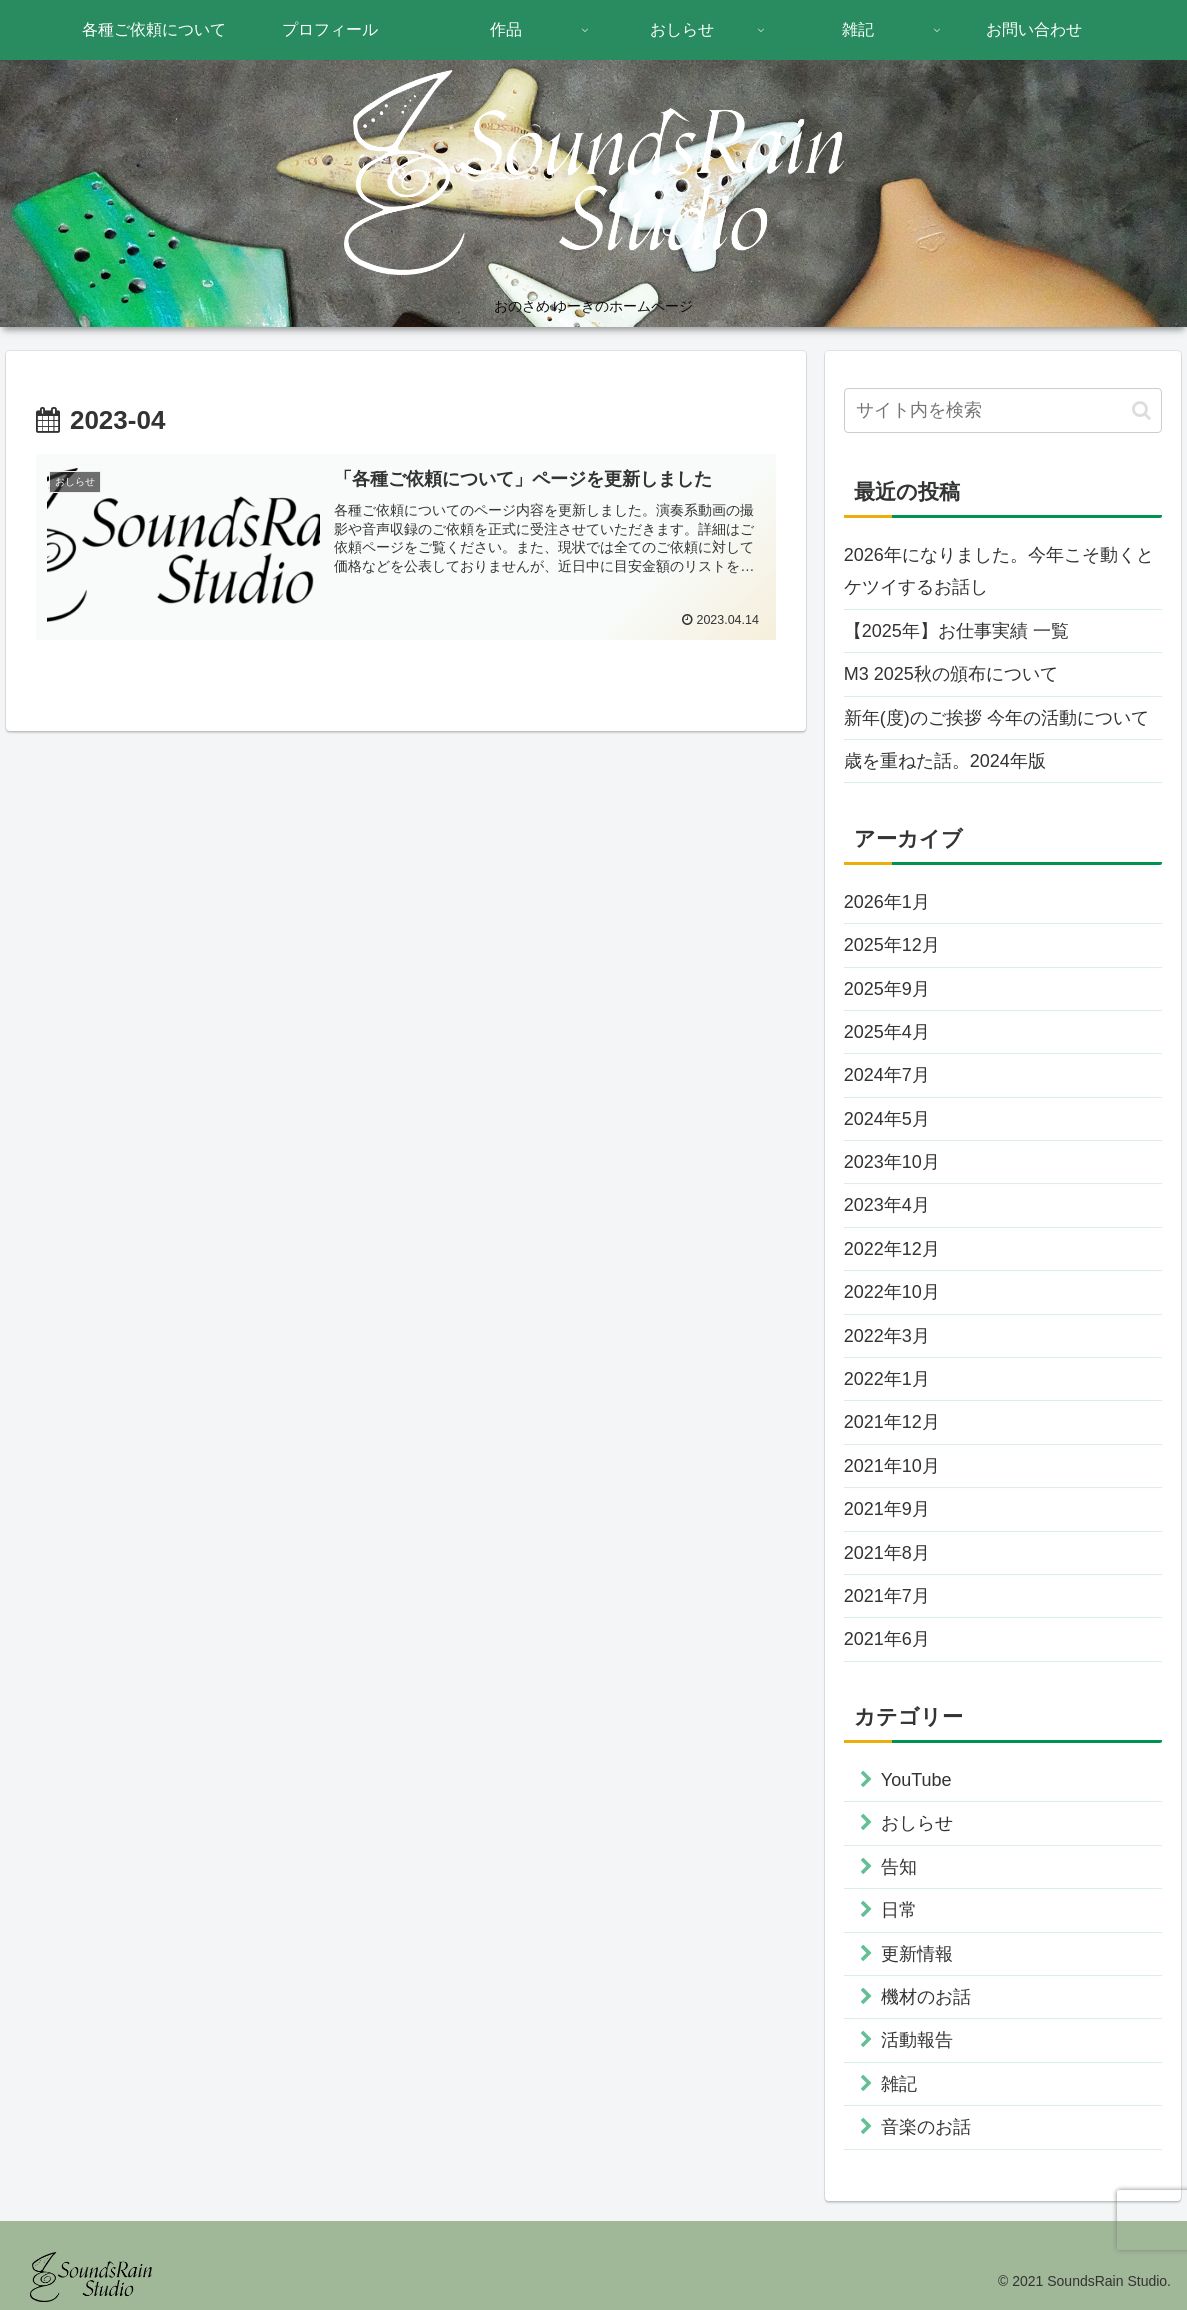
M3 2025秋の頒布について (951, 674)
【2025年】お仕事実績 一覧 (956, 631)
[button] (1141, 410)
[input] (1003, 410)
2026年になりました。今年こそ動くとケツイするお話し (999, 571)
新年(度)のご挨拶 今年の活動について (996, 718)
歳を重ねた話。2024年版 (945, 761)
